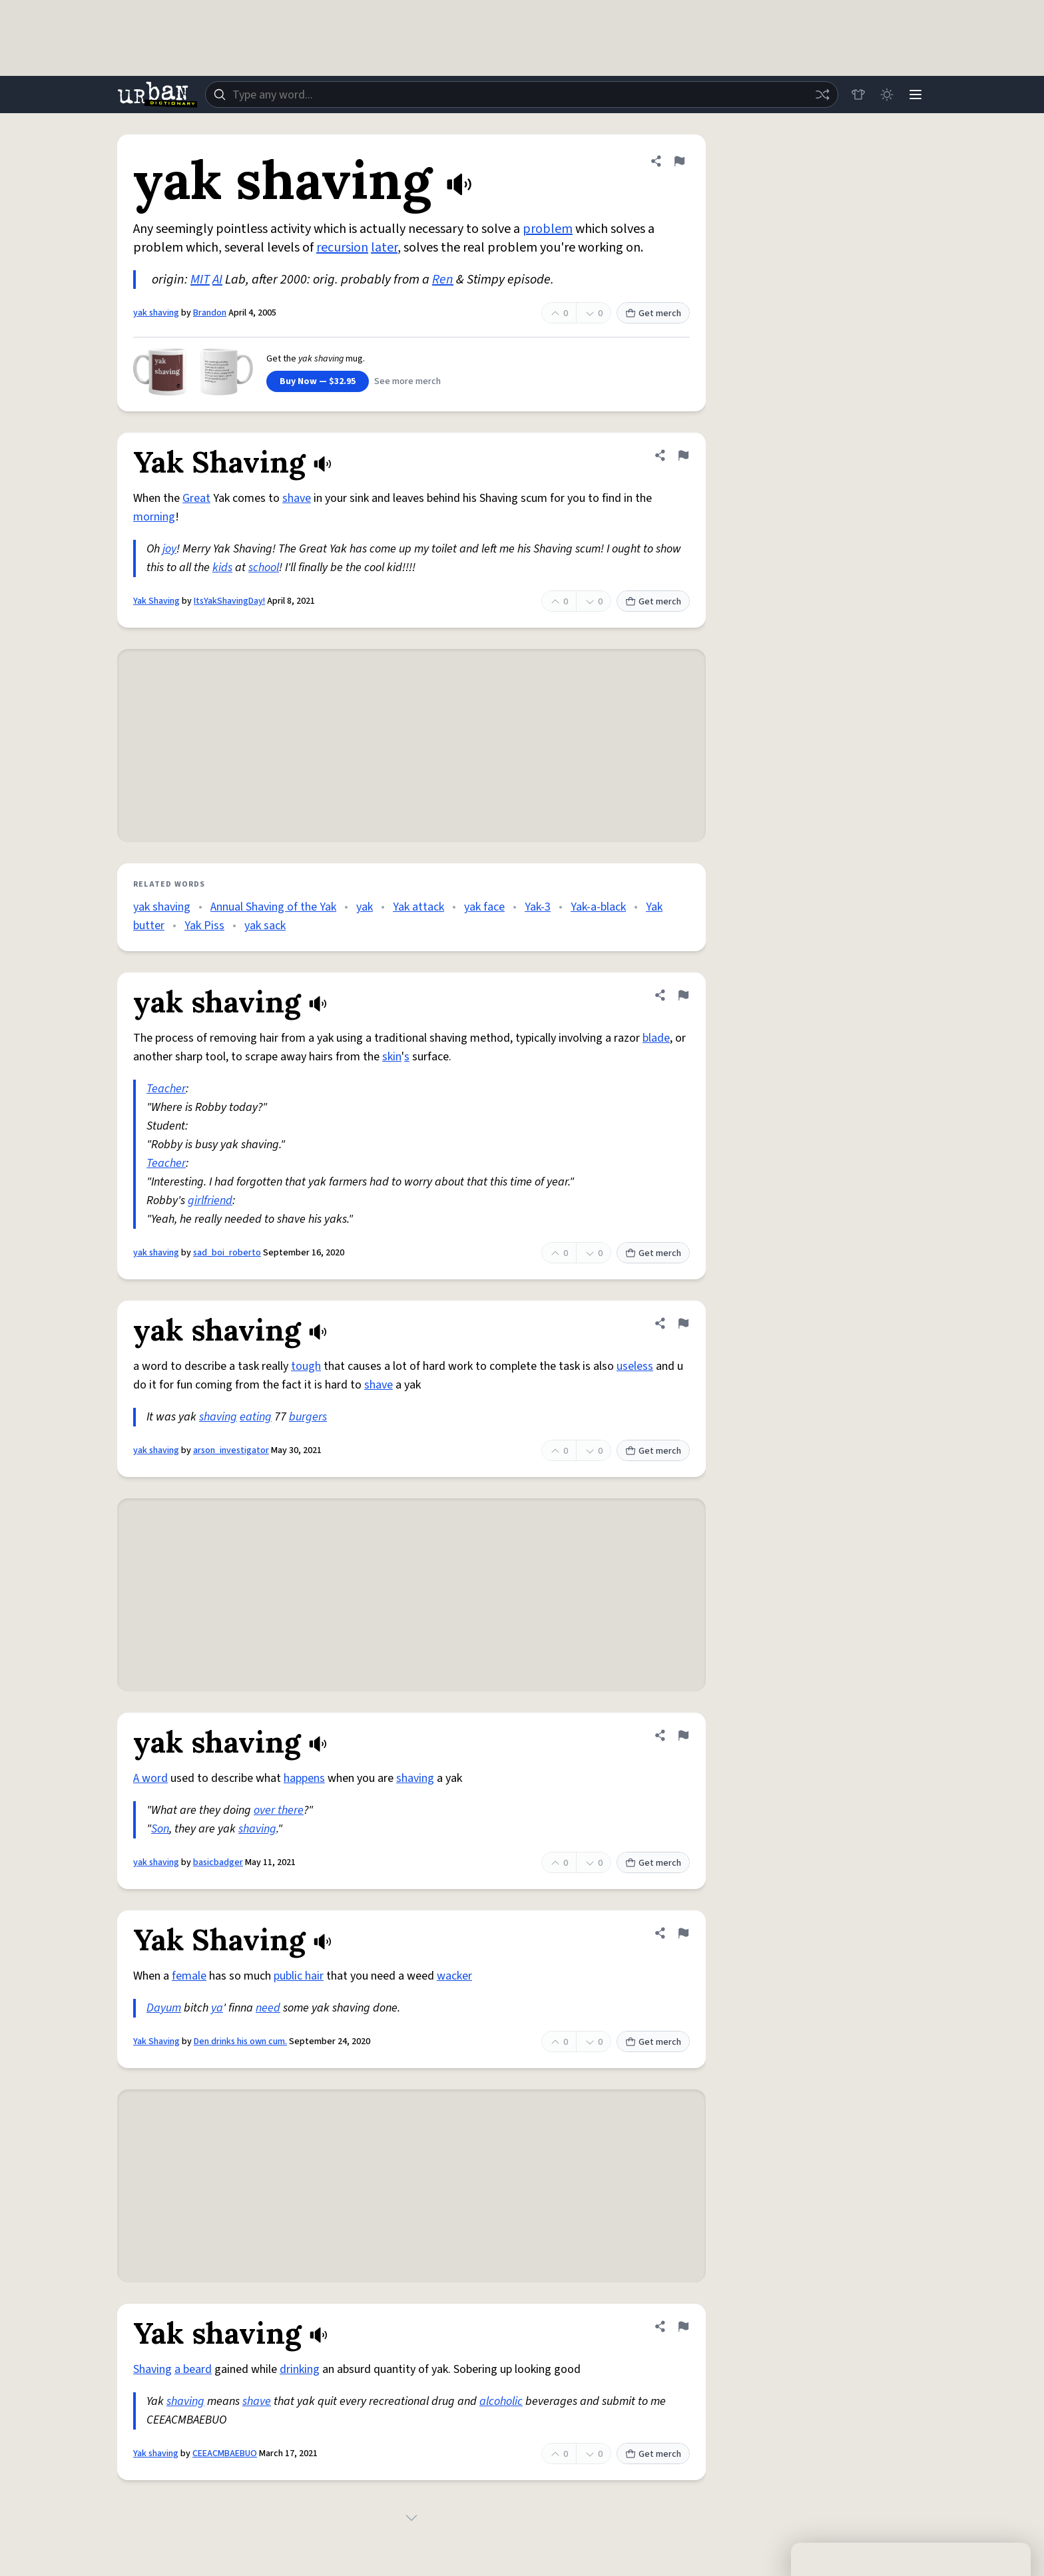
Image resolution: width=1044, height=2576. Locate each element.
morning (154, 517)
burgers (308, 1416)
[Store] (856, 95)
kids (222, 567)
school (263, 567)
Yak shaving (155, 2453)
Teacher (166, 1088)
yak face (484, 907)
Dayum (163, 2008)
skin (391, 1056)
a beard (193, 2369)
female (189, 1976)
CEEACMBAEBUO (224, 2453)
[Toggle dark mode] (886, 95)
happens (304, 1778)
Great (196, 498)
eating (256, 1416)
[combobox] (520, 94)
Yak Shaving (156, 601)
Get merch (653, 313)
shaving (218, 1416)
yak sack (265, 925)
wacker (454, 1976)
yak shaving (156, 313)
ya (217, 2008)
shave (296, 498)
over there (279, 1810)
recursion (342, 247)
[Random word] (820, 95)
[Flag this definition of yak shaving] (679, 161)
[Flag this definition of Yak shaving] (683, 2326)
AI (217, 279)
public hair (299, 1976)
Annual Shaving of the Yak (273, 907)
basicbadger (218, 1862)
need (268, 2008)
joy (169, 548)
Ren (442, 279)
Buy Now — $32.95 (318, 381)
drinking (300, 2369)
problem (548, 229)
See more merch (407, 381)
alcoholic (501, 2401)
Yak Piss (204, 925)
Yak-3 (538, 907)
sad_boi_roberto (227, 1252)
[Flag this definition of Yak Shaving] (683, 455)
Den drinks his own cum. (240, 2041)
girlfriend (210, 1200)
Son (160, 1829)
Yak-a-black (598, 907)
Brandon (209, 313)
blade (656, 1038)
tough (306, 1366)
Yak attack (418, 907)
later (384, 247)
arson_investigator (231, 1450)
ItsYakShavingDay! (229, 601)
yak (364, 907)
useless (635, 1366)
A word (150, 1778)
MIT (200, 279)
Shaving (152, 2369)
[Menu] (915, 95)
